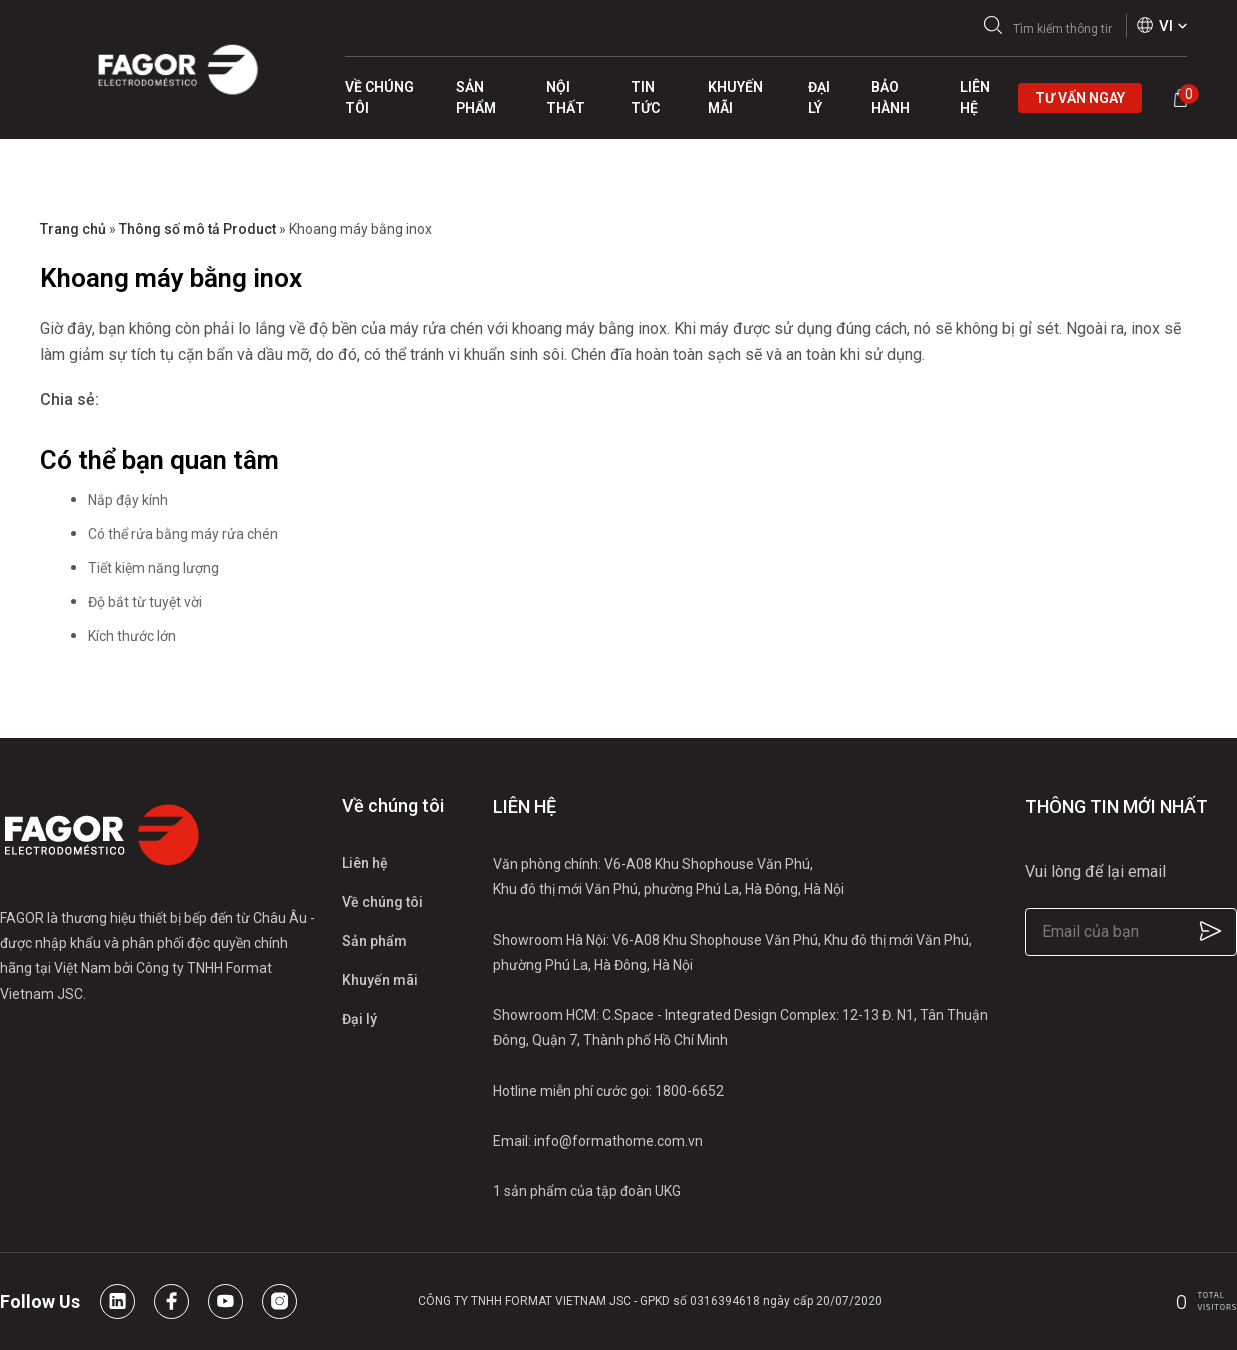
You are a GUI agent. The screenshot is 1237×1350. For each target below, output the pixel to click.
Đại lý (359, 1019)
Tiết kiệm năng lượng (153, 568)
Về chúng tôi (382, 902)
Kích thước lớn (132, 636)
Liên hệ (365, 863)
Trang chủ (73, 229)
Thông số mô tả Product (197, 229)
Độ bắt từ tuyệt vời (145, 602)
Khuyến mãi (380, 980)
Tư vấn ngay (1080, 98)
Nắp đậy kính (128, 500)
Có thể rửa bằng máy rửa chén (183, 534)
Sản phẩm (374, 941)
